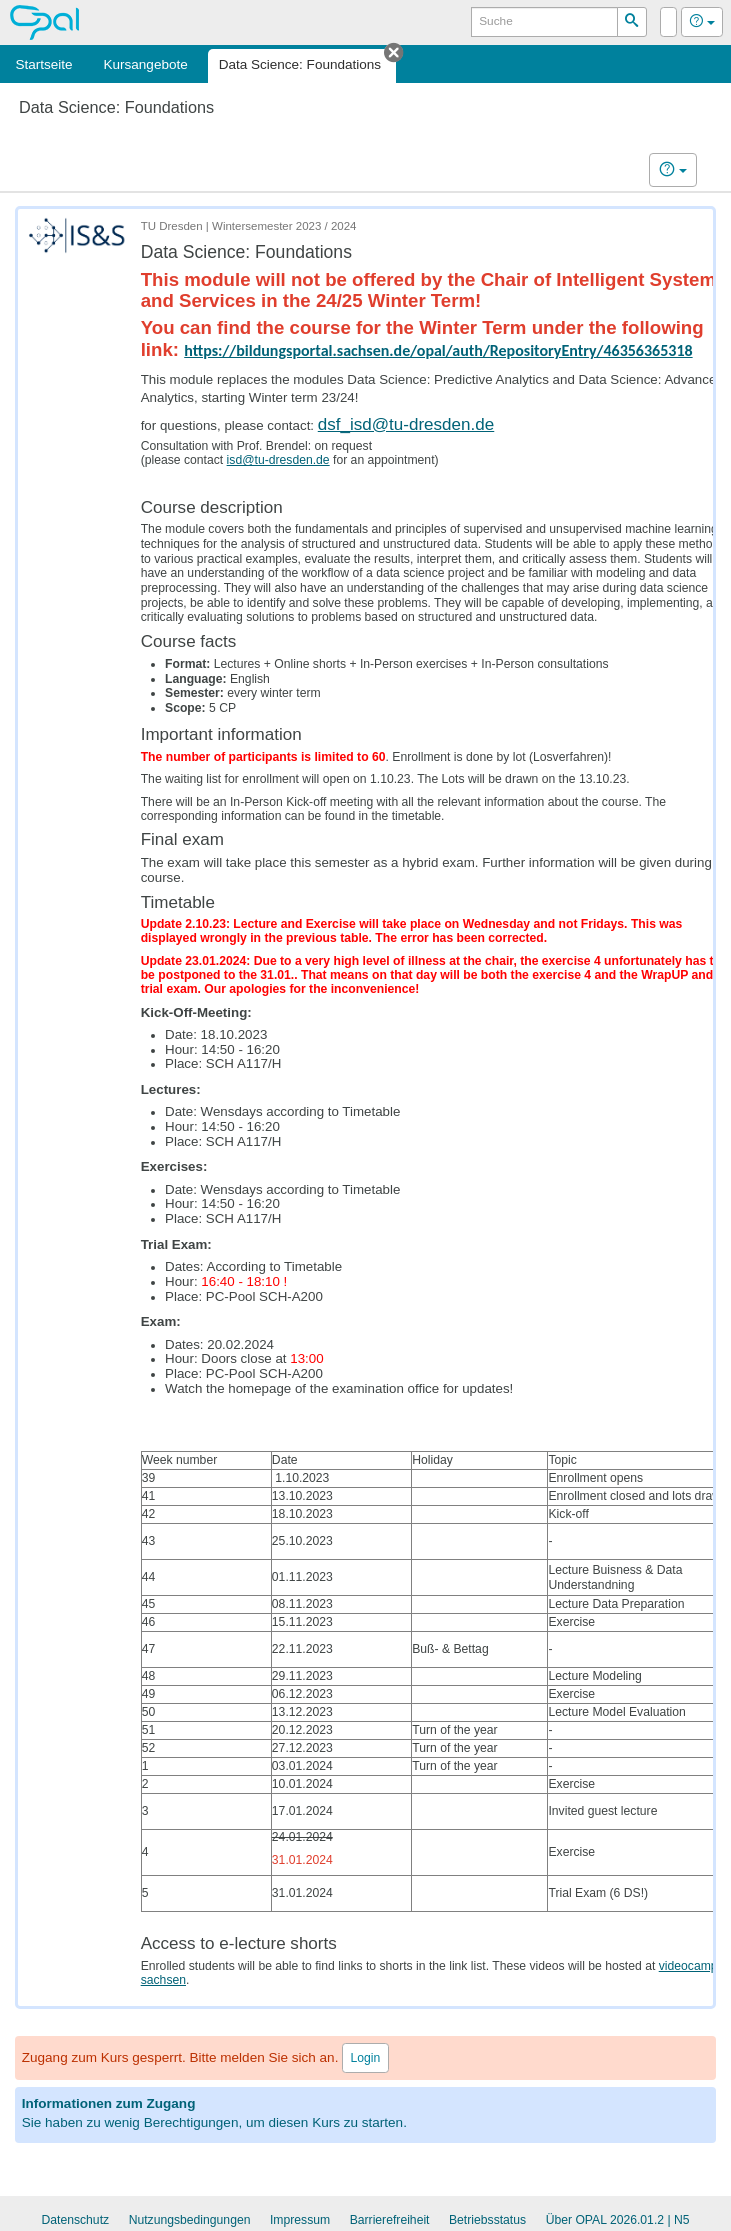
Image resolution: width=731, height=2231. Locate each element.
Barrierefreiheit (390, 2220)
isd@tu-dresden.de (278, 460)
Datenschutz (75, 2220)
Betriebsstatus (487, 2220)
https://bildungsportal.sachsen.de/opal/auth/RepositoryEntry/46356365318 (438, 350)
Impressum (300, 2220)
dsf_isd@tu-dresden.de (406, 424)
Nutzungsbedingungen (190, 2220)
